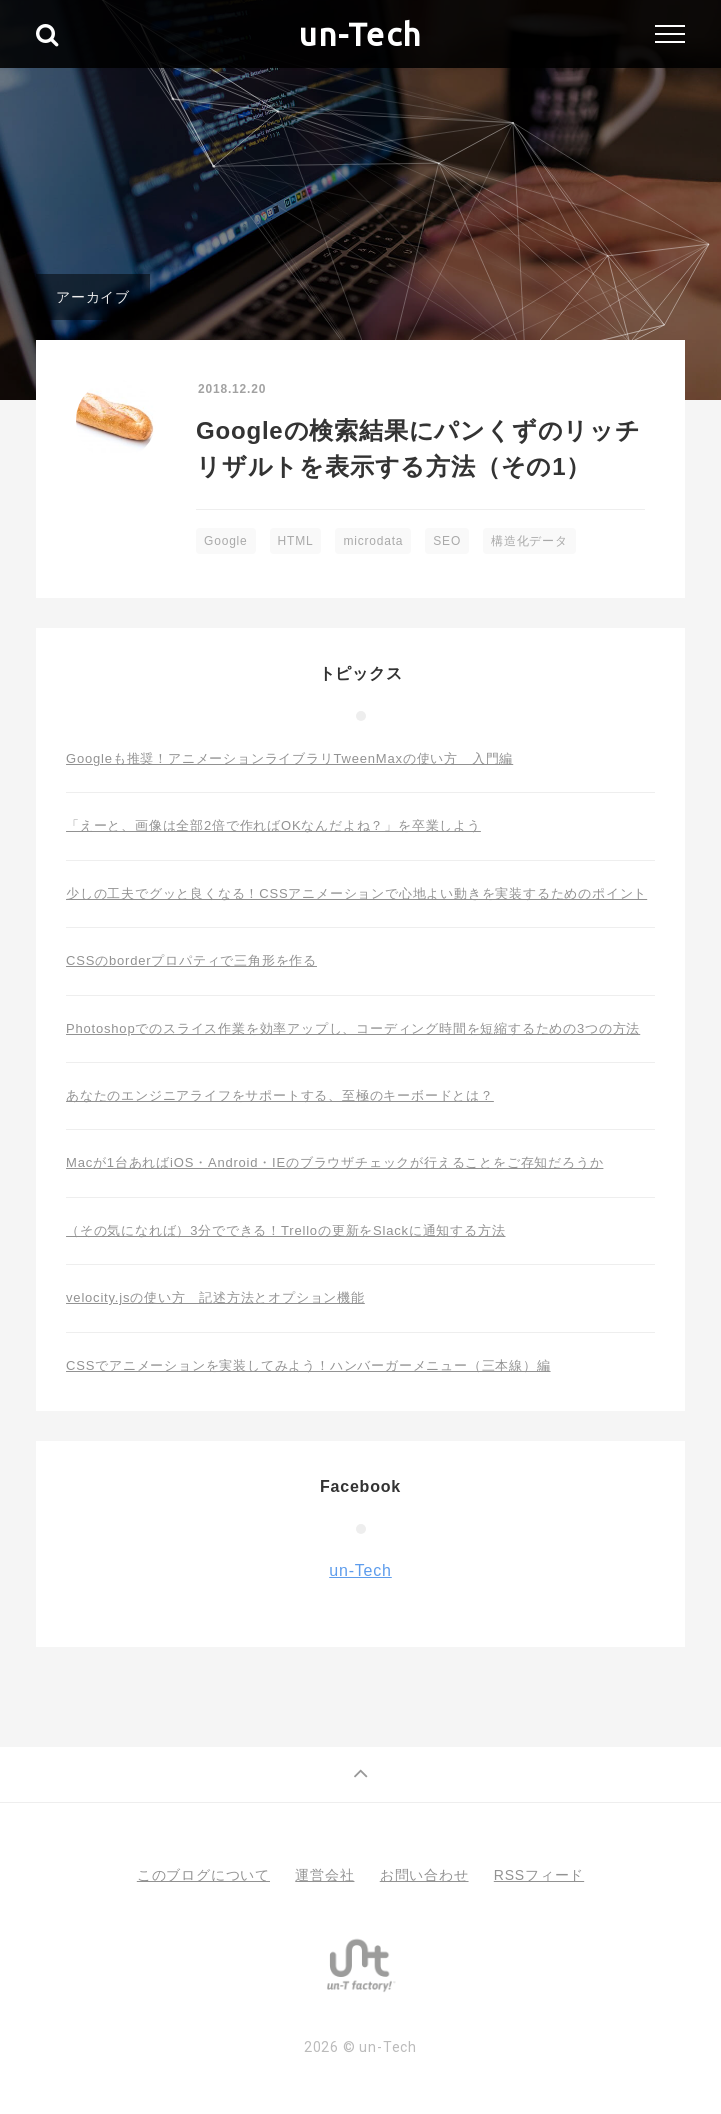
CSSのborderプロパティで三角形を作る (191, 960)
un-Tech (360, 34)
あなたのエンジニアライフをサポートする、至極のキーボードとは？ (280, 1095)
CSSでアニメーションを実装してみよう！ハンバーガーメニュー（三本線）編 (308, 1365)
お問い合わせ (424, 1875)
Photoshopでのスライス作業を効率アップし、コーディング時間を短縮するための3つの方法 (353, 1028)
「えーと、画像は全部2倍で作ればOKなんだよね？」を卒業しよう (273, 825)
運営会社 (324, 1875)
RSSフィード (539, 1875)
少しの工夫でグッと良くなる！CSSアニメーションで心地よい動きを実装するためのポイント (356, 893)
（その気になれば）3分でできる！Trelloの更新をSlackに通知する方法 (285, 1230)
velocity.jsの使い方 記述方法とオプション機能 (215, 1297)
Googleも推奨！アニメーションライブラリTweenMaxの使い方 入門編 (289, 758)
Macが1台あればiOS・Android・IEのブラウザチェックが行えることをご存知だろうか (334, 1162)
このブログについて (203, 1875)
